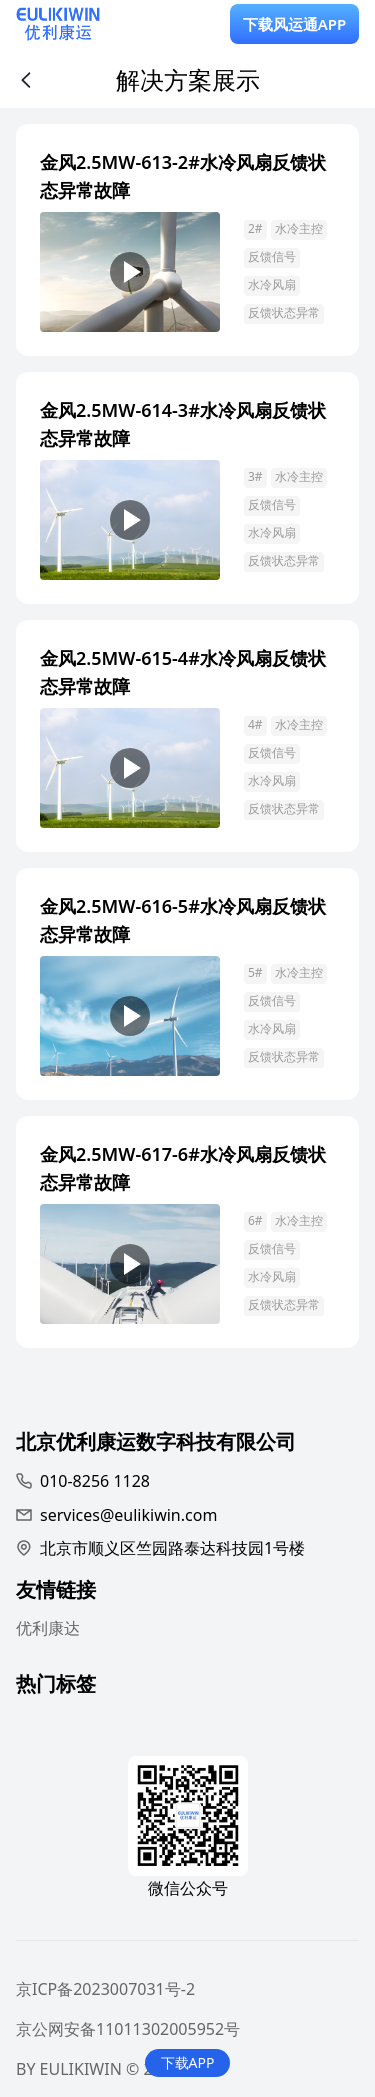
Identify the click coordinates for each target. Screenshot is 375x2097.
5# (255, 972)
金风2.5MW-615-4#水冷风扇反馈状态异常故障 (183, 672)
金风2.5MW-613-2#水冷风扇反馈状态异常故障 (183, 176)
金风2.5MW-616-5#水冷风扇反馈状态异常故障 (183, 920)
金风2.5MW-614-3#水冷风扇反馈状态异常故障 (183, 424)
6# (255, 1220)
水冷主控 (299, 228)
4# (255, 724)
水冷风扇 (272, 284)
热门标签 (56, 1686)
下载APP (188, 2062)
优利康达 (48, 1628)
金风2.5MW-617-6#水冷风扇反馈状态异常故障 (183, 1168)
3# (255, 476)
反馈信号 (272, 256)
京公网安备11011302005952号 (128, 2029)
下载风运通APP (295, 24)
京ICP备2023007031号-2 (105, 1989)
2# (255, 228)
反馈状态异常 (284, 312)
